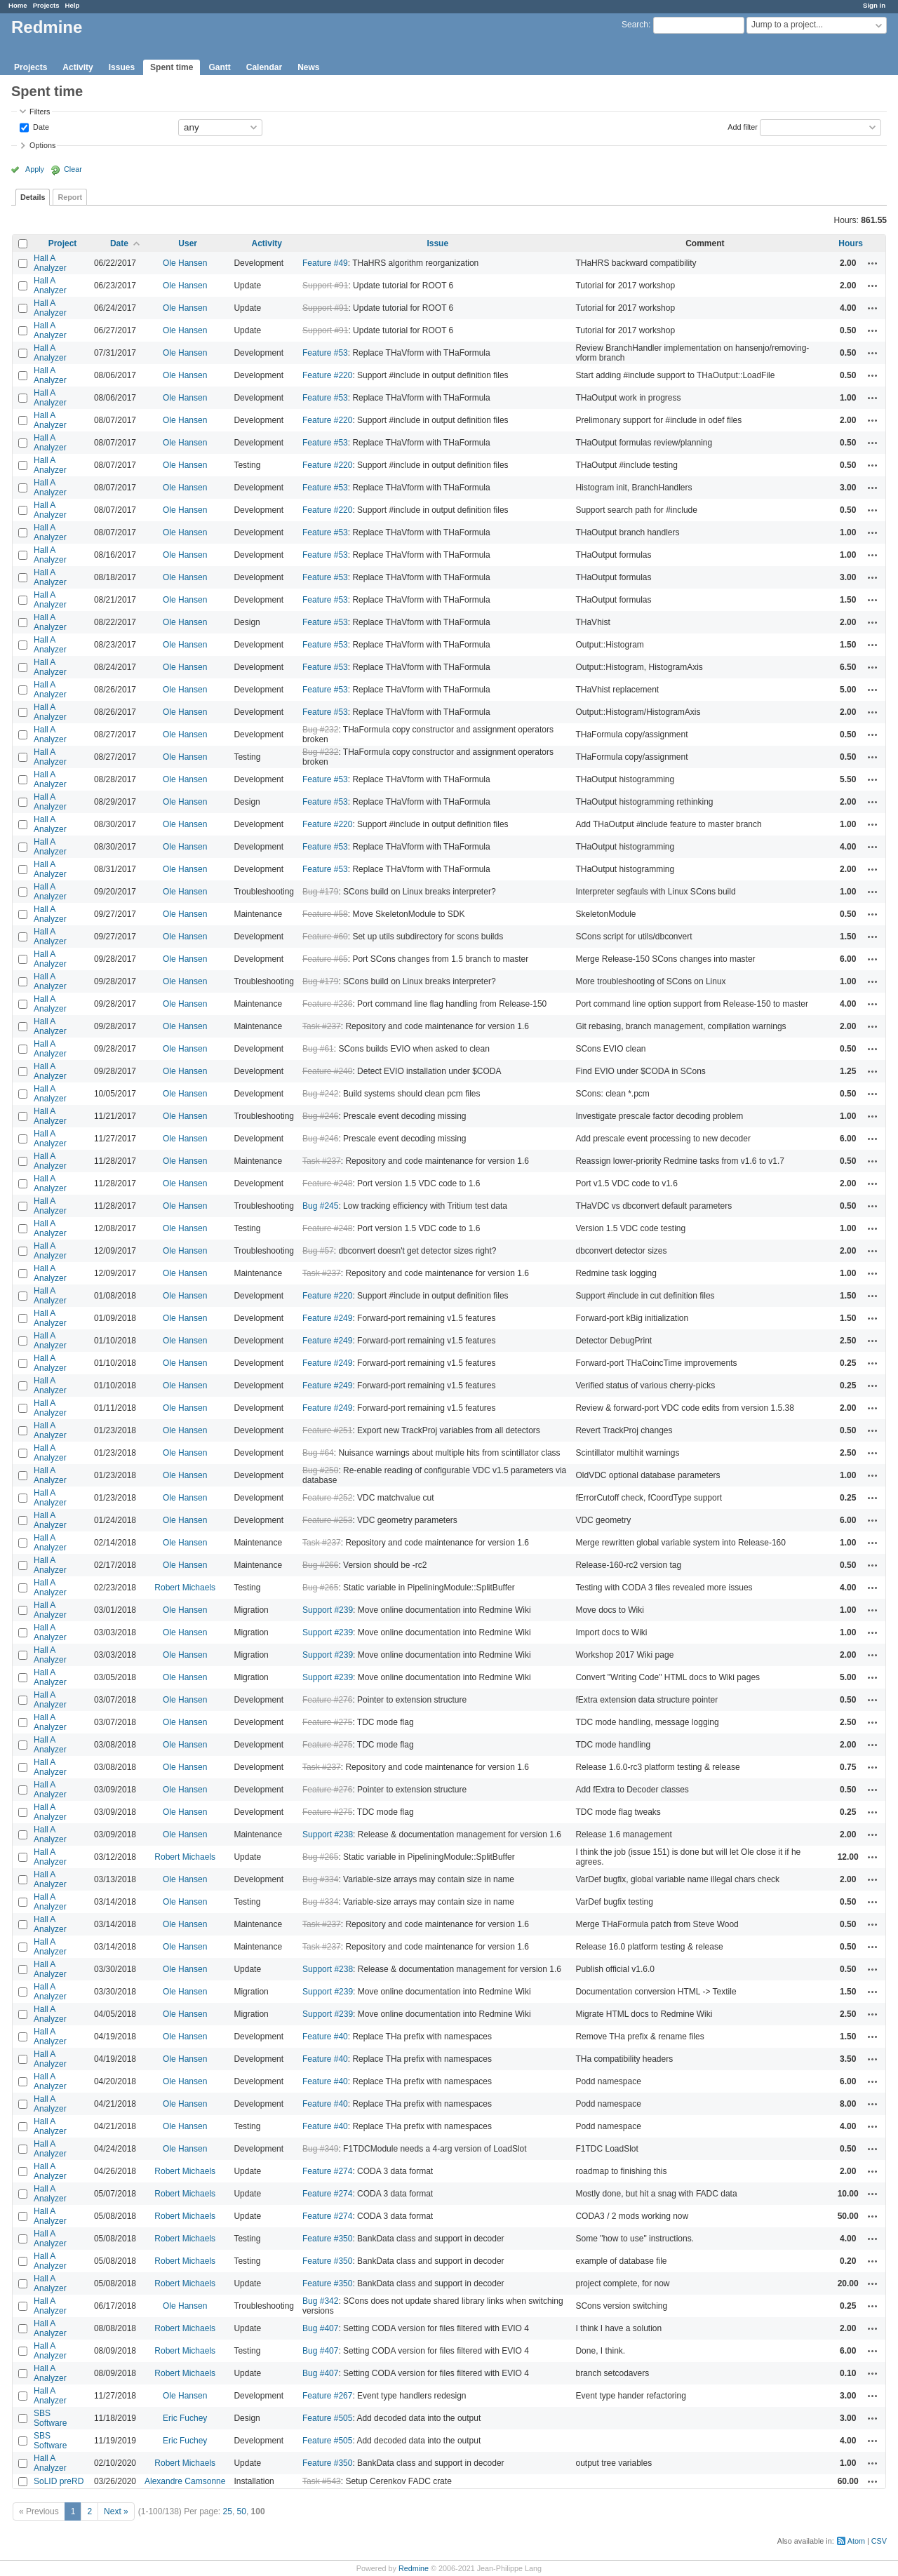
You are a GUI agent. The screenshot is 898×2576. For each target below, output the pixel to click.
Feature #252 (327, 1498)
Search (635, 24)
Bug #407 (320, 2328)
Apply (34, 169)
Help (72, 5)
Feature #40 (325, 2036)
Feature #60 (325, 936)
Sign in (874, 5)
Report (70, 197)
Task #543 (321, 2481)
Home (17, 5)
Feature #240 (327, 1071)
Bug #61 (318, 1049)
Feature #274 (327, 2171)
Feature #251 (327, 1430)
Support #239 (327, 1610)
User (187, 243)
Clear (73, 169)
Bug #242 (320, 1094)
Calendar (264, 67)
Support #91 (325, 285)
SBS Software (50, 2418)
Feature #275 (327, 1722)
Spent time (171, 67)
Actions (872, 263)
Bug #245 (320, 1206)
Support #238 (327, 1834)
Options (42, 145)
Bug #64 (318, 1453)
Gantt (219, 67)
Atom (856, 2541)
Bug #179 (320, 892)
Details (32, 197)
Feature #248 (327, 1183)
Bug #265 (320, 1587)
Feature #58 (325, 914)
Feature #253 (327, 1520)
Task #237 (321, 1026)
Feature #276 (327, 1700)
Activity (77, 67)
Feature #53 (325, 353)
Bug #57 (318, 1251)
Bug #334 (320, 1879)
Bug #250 (320, 1470)
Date (40, 126)
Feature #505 (327, 2418)
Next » (116, 2511)
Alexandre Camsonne (185, 2481)
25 (227, 2511)
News (308, 67)
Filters (39, 111)
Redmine (413, 2568)
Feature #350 (327, 2238)
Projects (46, 5)
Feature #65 (325, 959)
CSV (879, 2541)
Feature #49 (325, 263)
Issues (122, 67)
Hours (850, 243)
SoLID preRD (58, 2481)
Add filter (743, 126)
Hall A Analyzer (50, 263)
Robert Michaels (184, 1587)
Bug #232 (320, 729)
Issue (437, 243)
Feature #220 (327, 375)
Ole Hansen (185, 263)
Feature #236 (327, 1004)
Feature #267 (327, 2396)
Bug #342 (320, 2301)
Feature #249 (327, 1318)
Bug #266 (320, 1565)
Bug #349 (320, 2149)
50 (241, 2511)
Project (62, 243)
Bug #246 (320, 1116)
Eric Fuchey (185, 2418)
